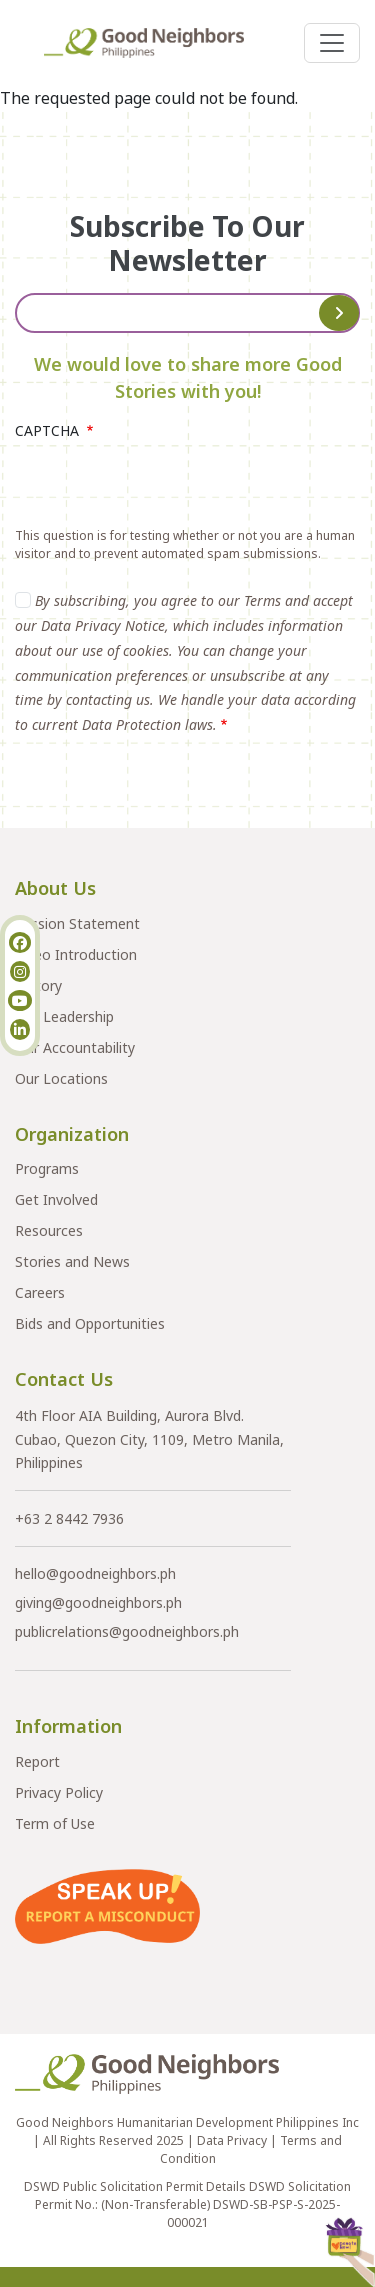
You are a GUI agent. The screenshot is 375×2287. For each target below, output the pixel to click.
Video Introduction (76, 954)
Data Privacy (232, 2140)
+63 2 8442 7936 (69, 1518)
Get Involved (56, 1199)
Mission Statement (77, 923)
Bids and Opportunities (90, 1323)
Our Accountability (75, 1047)
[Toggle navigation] (332, 43)
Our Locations (61, 1078)
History (38, 985)
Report (37, 1761)
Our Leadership (64, 1016)
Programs (47, 1168)
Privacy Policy (59, 1792)
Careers (40, 1292)
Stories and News (72, 1261)
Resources (49, 1230)
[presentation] (167, 488)
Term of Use (55, 1823)
